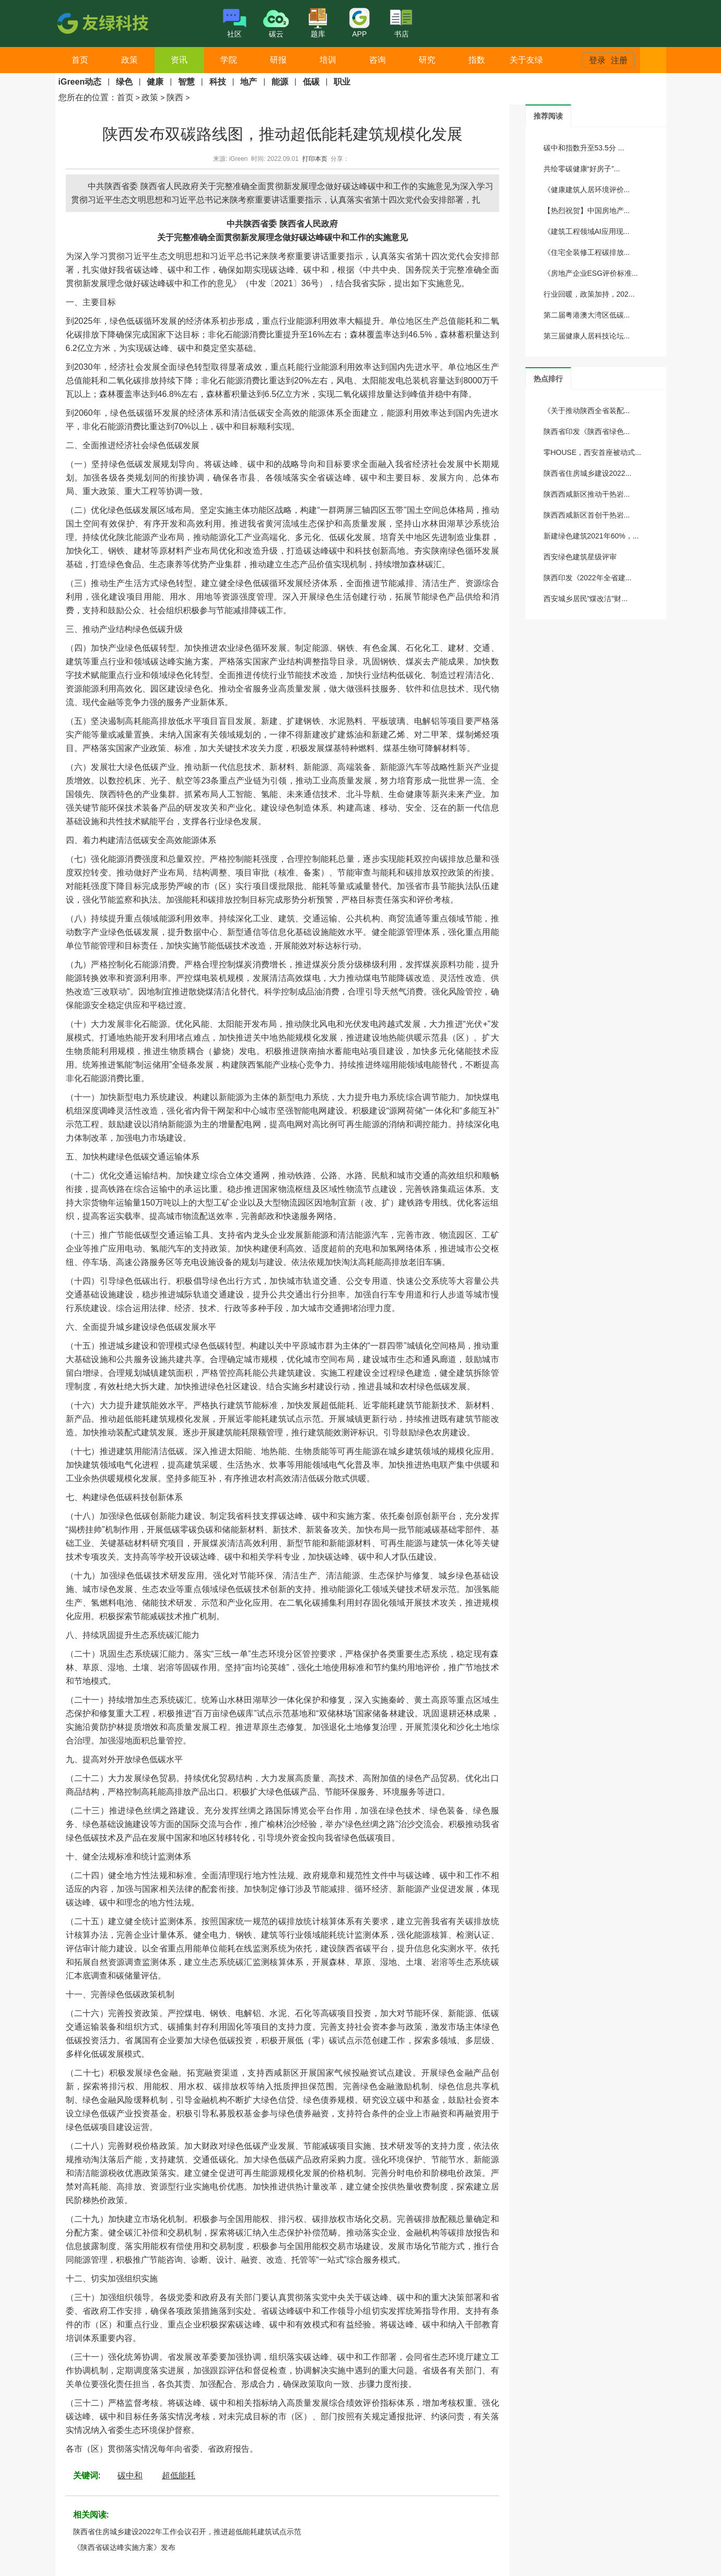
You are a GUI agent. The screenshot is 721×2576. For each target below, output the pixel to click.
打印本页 (314, 158)
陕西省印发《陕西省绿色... (586, 431)
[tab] (548, 115)
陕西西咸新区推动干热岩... (586, 494)
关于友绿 (526, 59)
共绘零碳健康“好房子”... (581, 169)
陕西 (175, 97)
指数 (476, 59)
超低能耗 (178, 2475)
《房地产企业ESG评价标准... (590, 273)
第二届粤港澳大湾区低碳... (586, 315)
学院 (228, 59)
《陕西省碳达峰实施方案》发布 (124, 2547)
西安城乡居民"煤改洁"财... (585, 598)
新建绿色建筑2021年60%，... (591, 536)
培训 (328, 59)
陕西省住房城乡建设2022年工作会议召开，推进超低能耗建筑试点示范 (187, 2531)
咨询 (377, 59)
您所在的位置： (87, 97)
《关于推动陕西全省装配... (586, 410)
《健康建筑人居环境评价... (586, 189)
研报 (278, 59)
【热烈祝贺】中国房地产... (586, 210)
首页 (80, 59)
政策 (129, 59)
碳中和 (130, 2475)
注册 (619, 60)
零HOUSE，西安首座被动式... (592, 452)
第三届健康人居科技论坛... (586, 336)
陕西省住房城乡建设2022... (587, 473)
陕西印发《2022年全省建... (587, 577)
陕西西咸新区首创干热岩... (586, 515)
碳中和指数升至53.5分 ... (583, 148)
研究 (427, 59)
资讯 (179, 59)
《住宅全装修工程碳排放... (586, 252)
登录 (597, 60)
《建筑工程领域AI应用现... (586, 231)
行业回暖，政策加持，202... (589, 294)
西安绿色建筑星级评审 (580, 557)
